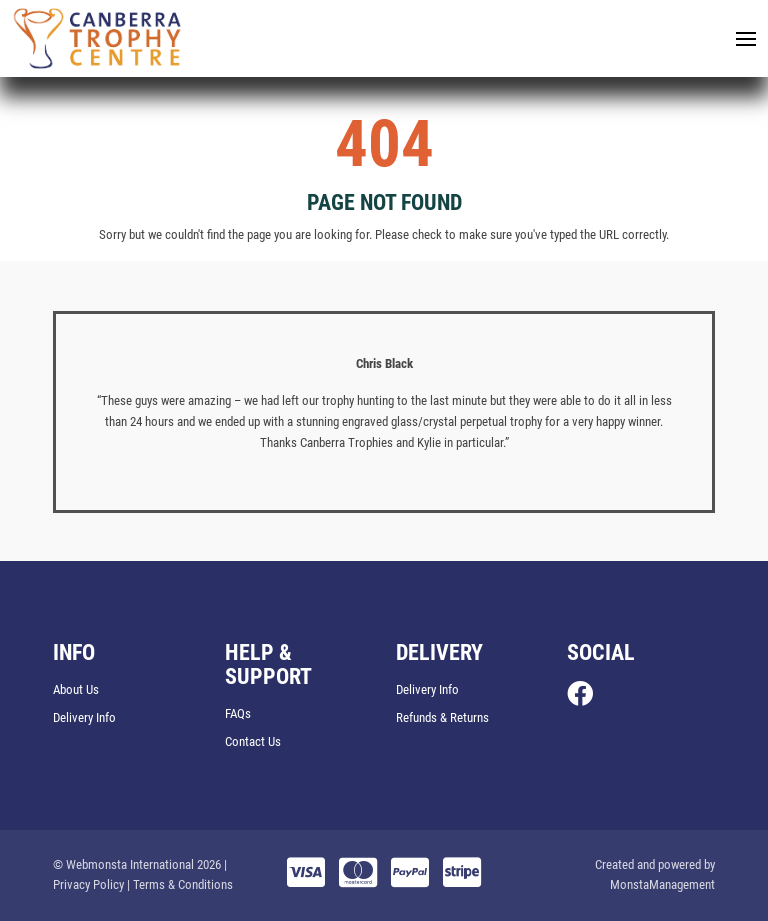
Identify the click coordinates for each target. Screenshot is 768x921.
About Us (76, 689)
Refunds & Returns (442, 717)
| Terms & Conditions (180, 884)
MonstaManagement (662, 884)
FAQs (238, 713)
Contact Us (253, 741)
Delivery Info (84, 717)
